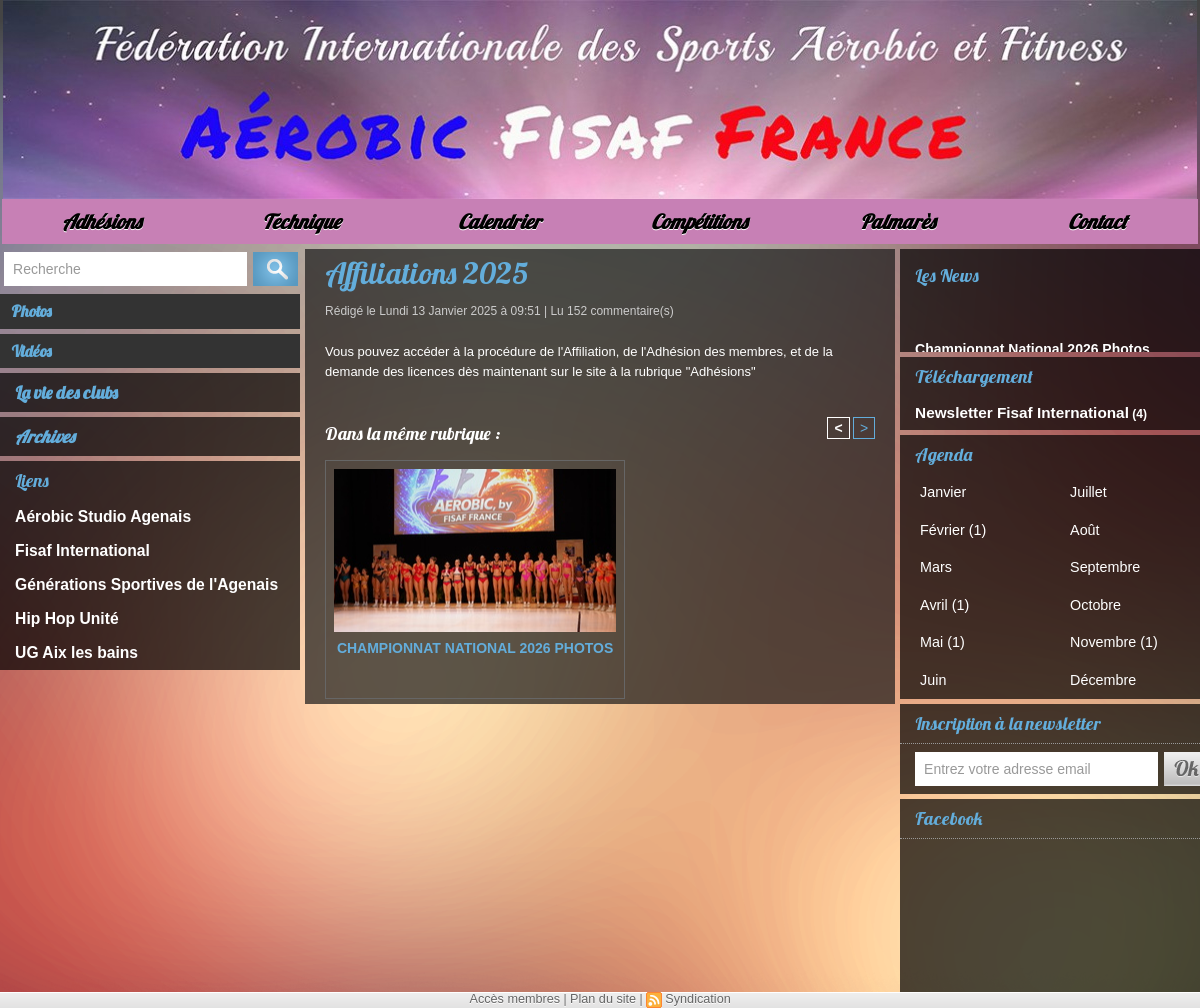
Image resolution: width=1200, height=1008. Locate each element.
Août (1093, 523)
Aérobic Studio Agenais (88, 532)
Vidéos (43, 363)
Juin (942, 665)
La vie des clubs (68, 409)
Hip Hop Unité (58, 625)
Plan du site (602, 999)
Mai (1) (950, 629)
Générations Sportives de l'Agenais (124, 594)
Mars (944, 558)
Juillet (1096, 487)
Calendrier (499, 221)
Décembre (1110, 665)
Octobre (1103, 594)
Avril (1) (952, 594)
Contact (1097, 221)
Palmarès (897, 221)
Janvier (951, 487)
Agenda (943, 450)
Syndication (694, 999)
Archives (45, 453)
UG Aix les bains (66, 656)
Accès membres (518, 999)
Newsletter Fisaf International (998, 411)
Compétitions (699, 221)
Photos (43, 315)
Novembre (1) (1119, 629)
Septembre (1112, 558)
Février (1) (960, 523)
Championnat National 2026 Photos (475, 648)
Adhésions (101, 221)
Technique (301, 221)
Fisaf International (71, 563)
